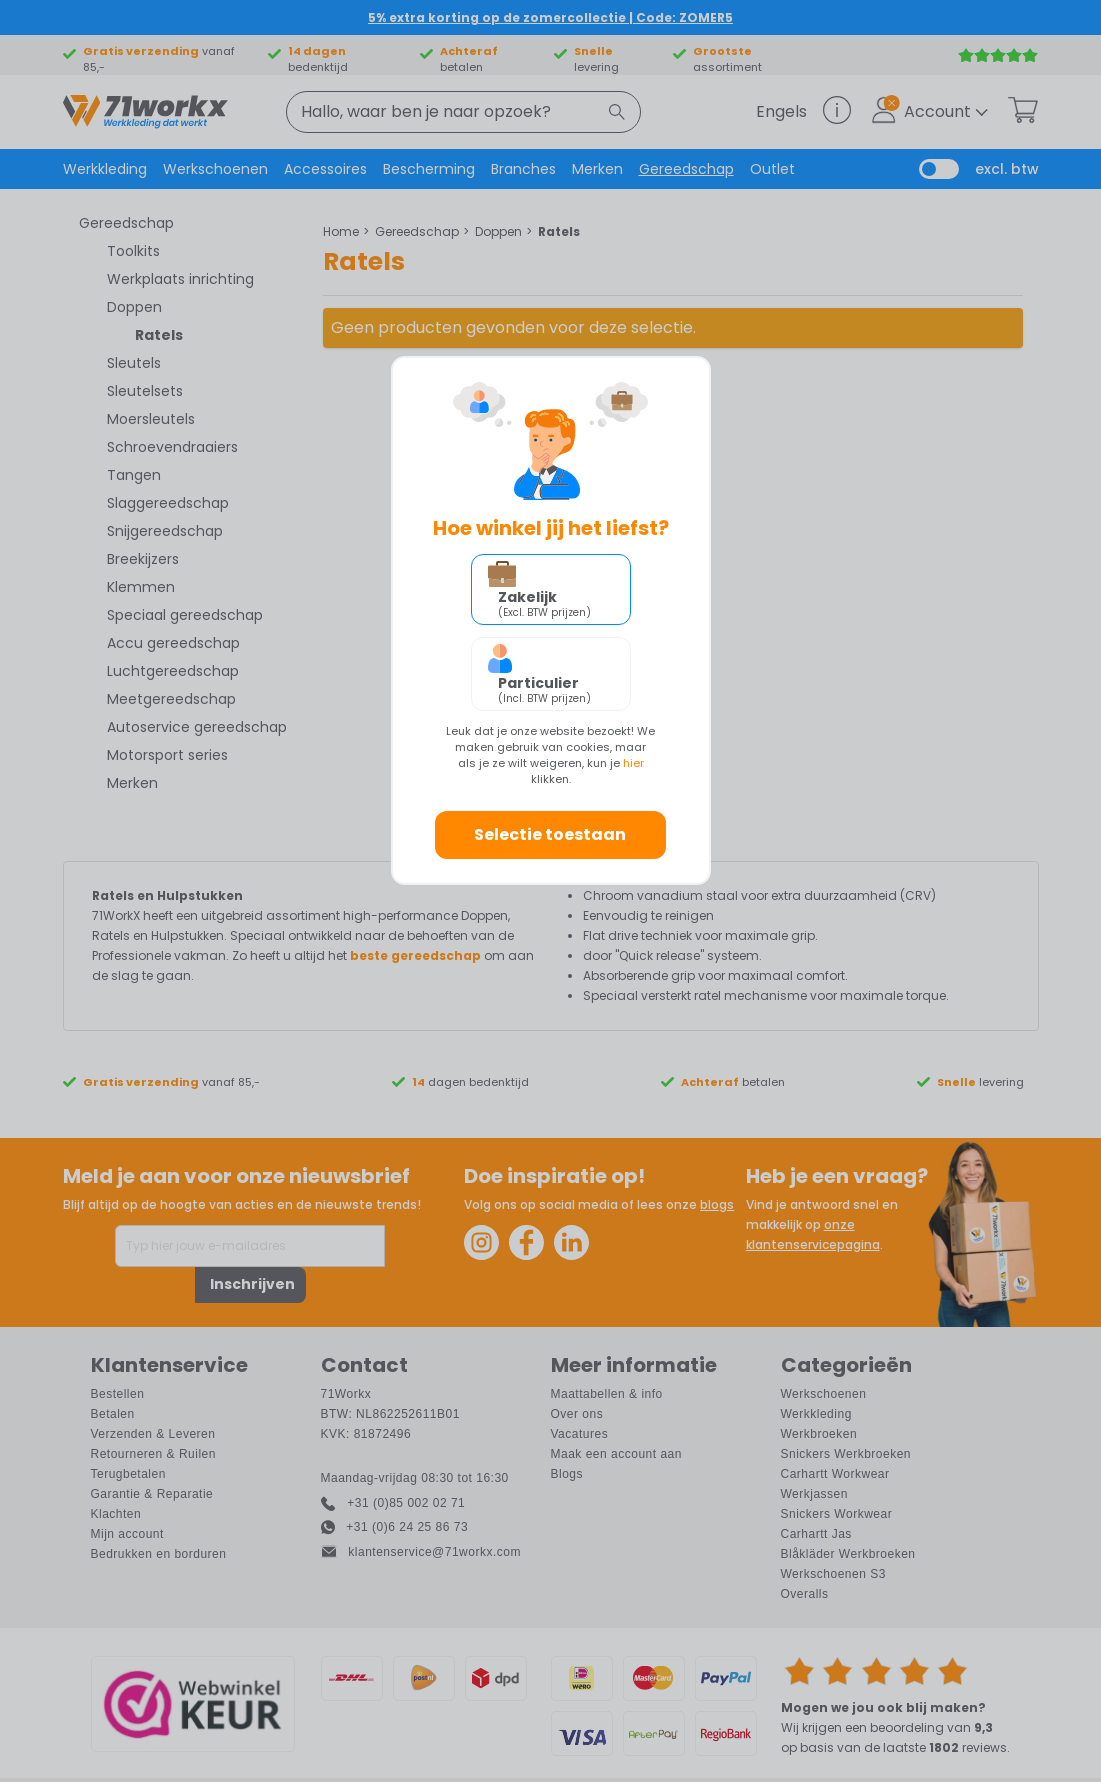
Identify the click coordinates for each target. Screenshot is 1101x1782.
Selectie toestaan (550, 834)
